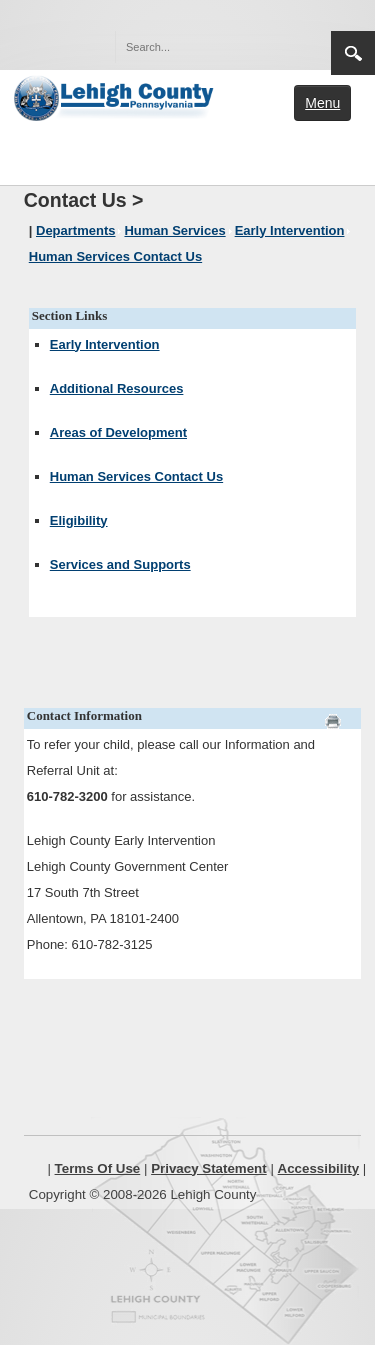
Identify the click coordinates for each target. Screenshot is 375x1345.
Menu (322, 103)
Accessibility (319, 1168)
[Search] (203, 47)
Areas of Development (118, 432)
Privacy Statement (209, 1168)
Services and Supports (120, 564)
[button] (273, 46)
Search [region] (353, 53)
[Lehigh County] (115, 96)
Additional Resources (117, 388)
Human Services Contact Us (136, 476)
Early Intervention (105, 344)
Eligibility (79, 520)
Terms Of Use (98, 1168)
